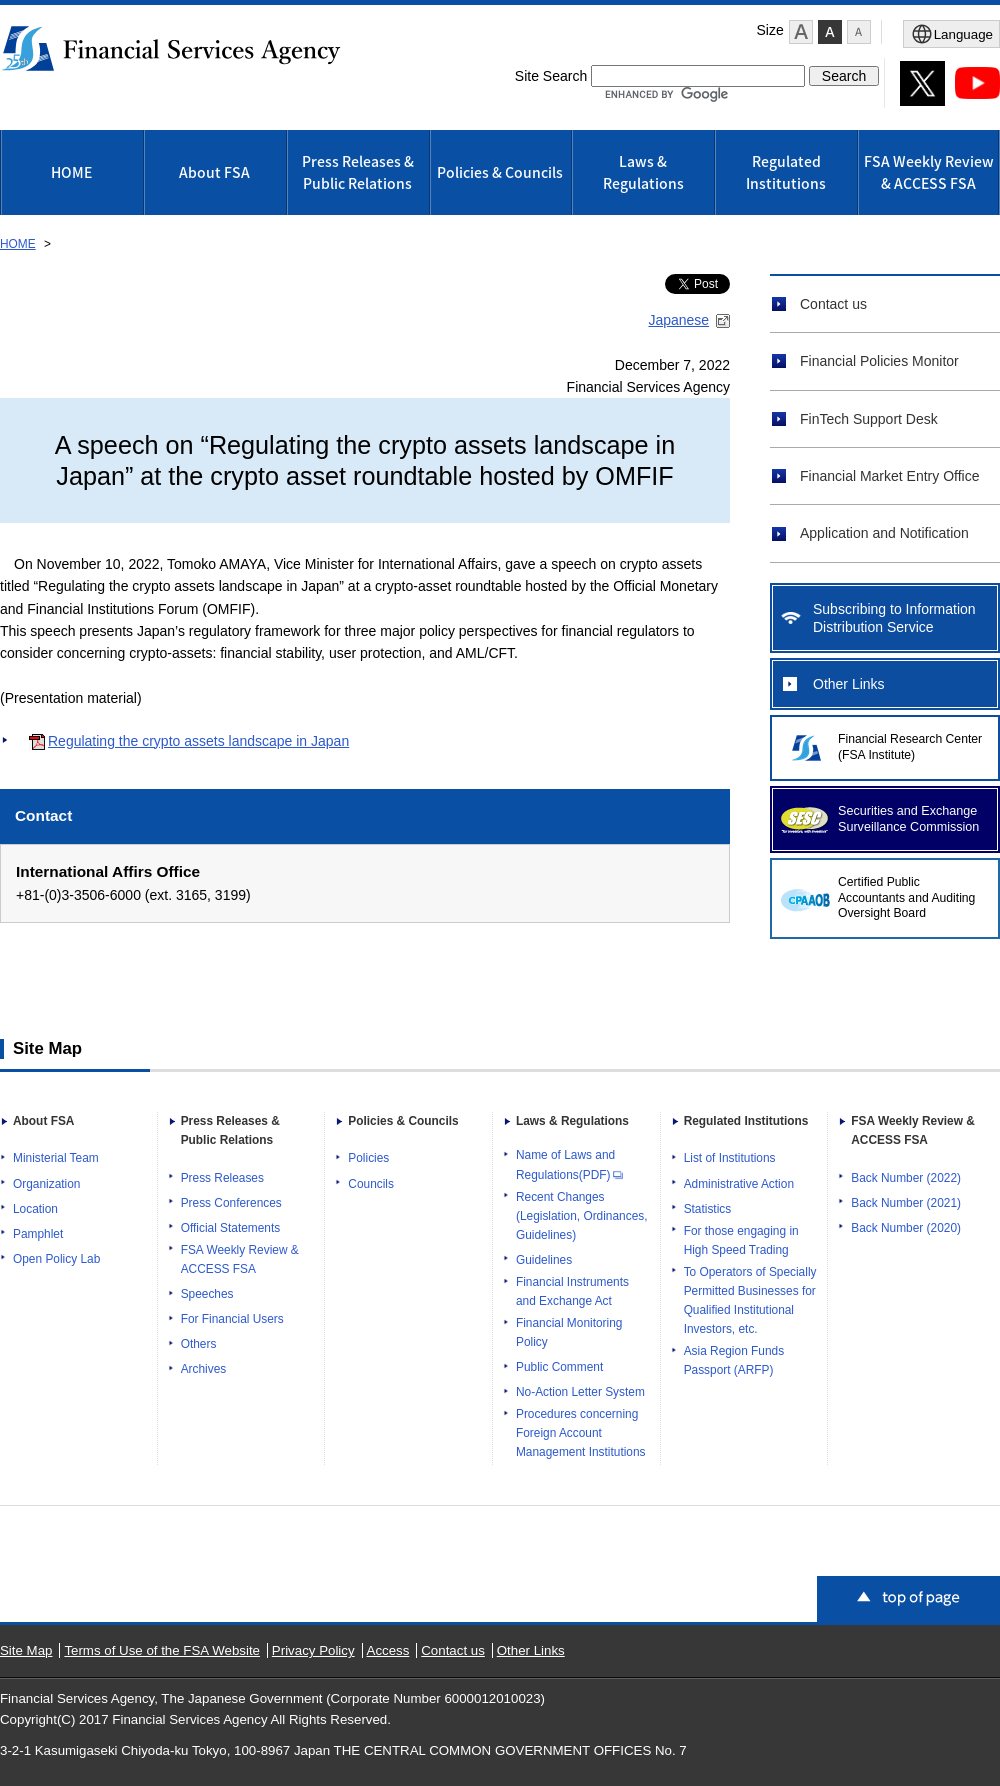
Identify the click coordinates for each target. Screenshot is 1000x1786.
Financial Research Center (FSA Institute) (910, 747)
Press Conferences (231, 1203)
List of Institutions (730, 1158)
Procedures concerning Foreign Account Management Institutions (581, 1433)
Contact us (833, 304)
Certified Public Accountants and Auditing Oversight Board (906, 898)
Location (35, 1209)
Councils (371, 1184)
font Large (801, 32)
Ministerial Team (56, 1158)
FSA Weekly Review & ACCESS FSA (929, 172)
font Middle (830, 32)
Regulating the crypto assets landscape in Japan (198, 741)
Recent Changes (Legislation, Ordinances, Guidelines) (582, 1216)
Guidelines (544, 1260)
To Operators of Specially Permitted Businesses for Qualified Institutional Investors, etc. (750, 1300)
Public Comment (559, 1367)
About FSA (214, 172)
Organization (46, 1184)
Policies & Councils (500, 172)
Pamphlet (38, 1234)
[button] (801, 32)
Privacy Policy (313, 1650)
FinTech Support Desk (869, 419)
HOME (71, 172)
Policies (368, 1158)
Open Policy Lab (56, 1259)
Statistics (708, 1209)
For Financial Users (232, 1319)
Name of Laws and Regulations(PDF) (570, 1164)
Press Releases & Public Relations (358, 172)
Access (388, 1650)
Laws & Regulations (643, 172)
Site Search (551, 76)
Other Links (849, 684)
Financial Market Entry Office (889, 476)
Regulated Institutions (786, 172)
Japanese (678, 320)
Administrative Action (739, 1184)
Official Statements (231, 1228)
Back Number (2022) (906, 1178)
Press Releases (222, 1178)
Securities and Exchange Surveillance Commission (908, 819)
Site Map (26, 1650)
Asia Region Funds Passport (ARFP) (734, 1360)
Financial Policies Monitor (879, 361)
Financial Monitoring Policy (569, 1332)
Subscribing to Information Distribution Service (894, 618)
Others (199, 1344)
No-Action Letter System (580, 1392)
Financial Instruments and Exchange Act (572, 1291)
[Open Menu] (951, 34)
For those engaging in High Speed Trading (741, 1240)
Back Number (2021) (906, 1203)
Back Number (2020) (906, 1228)
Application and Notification (884, 533)
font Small (859, 32)
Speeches (207, 1294)
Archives (204, 1369)
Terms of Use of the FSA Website (162, 1650)
